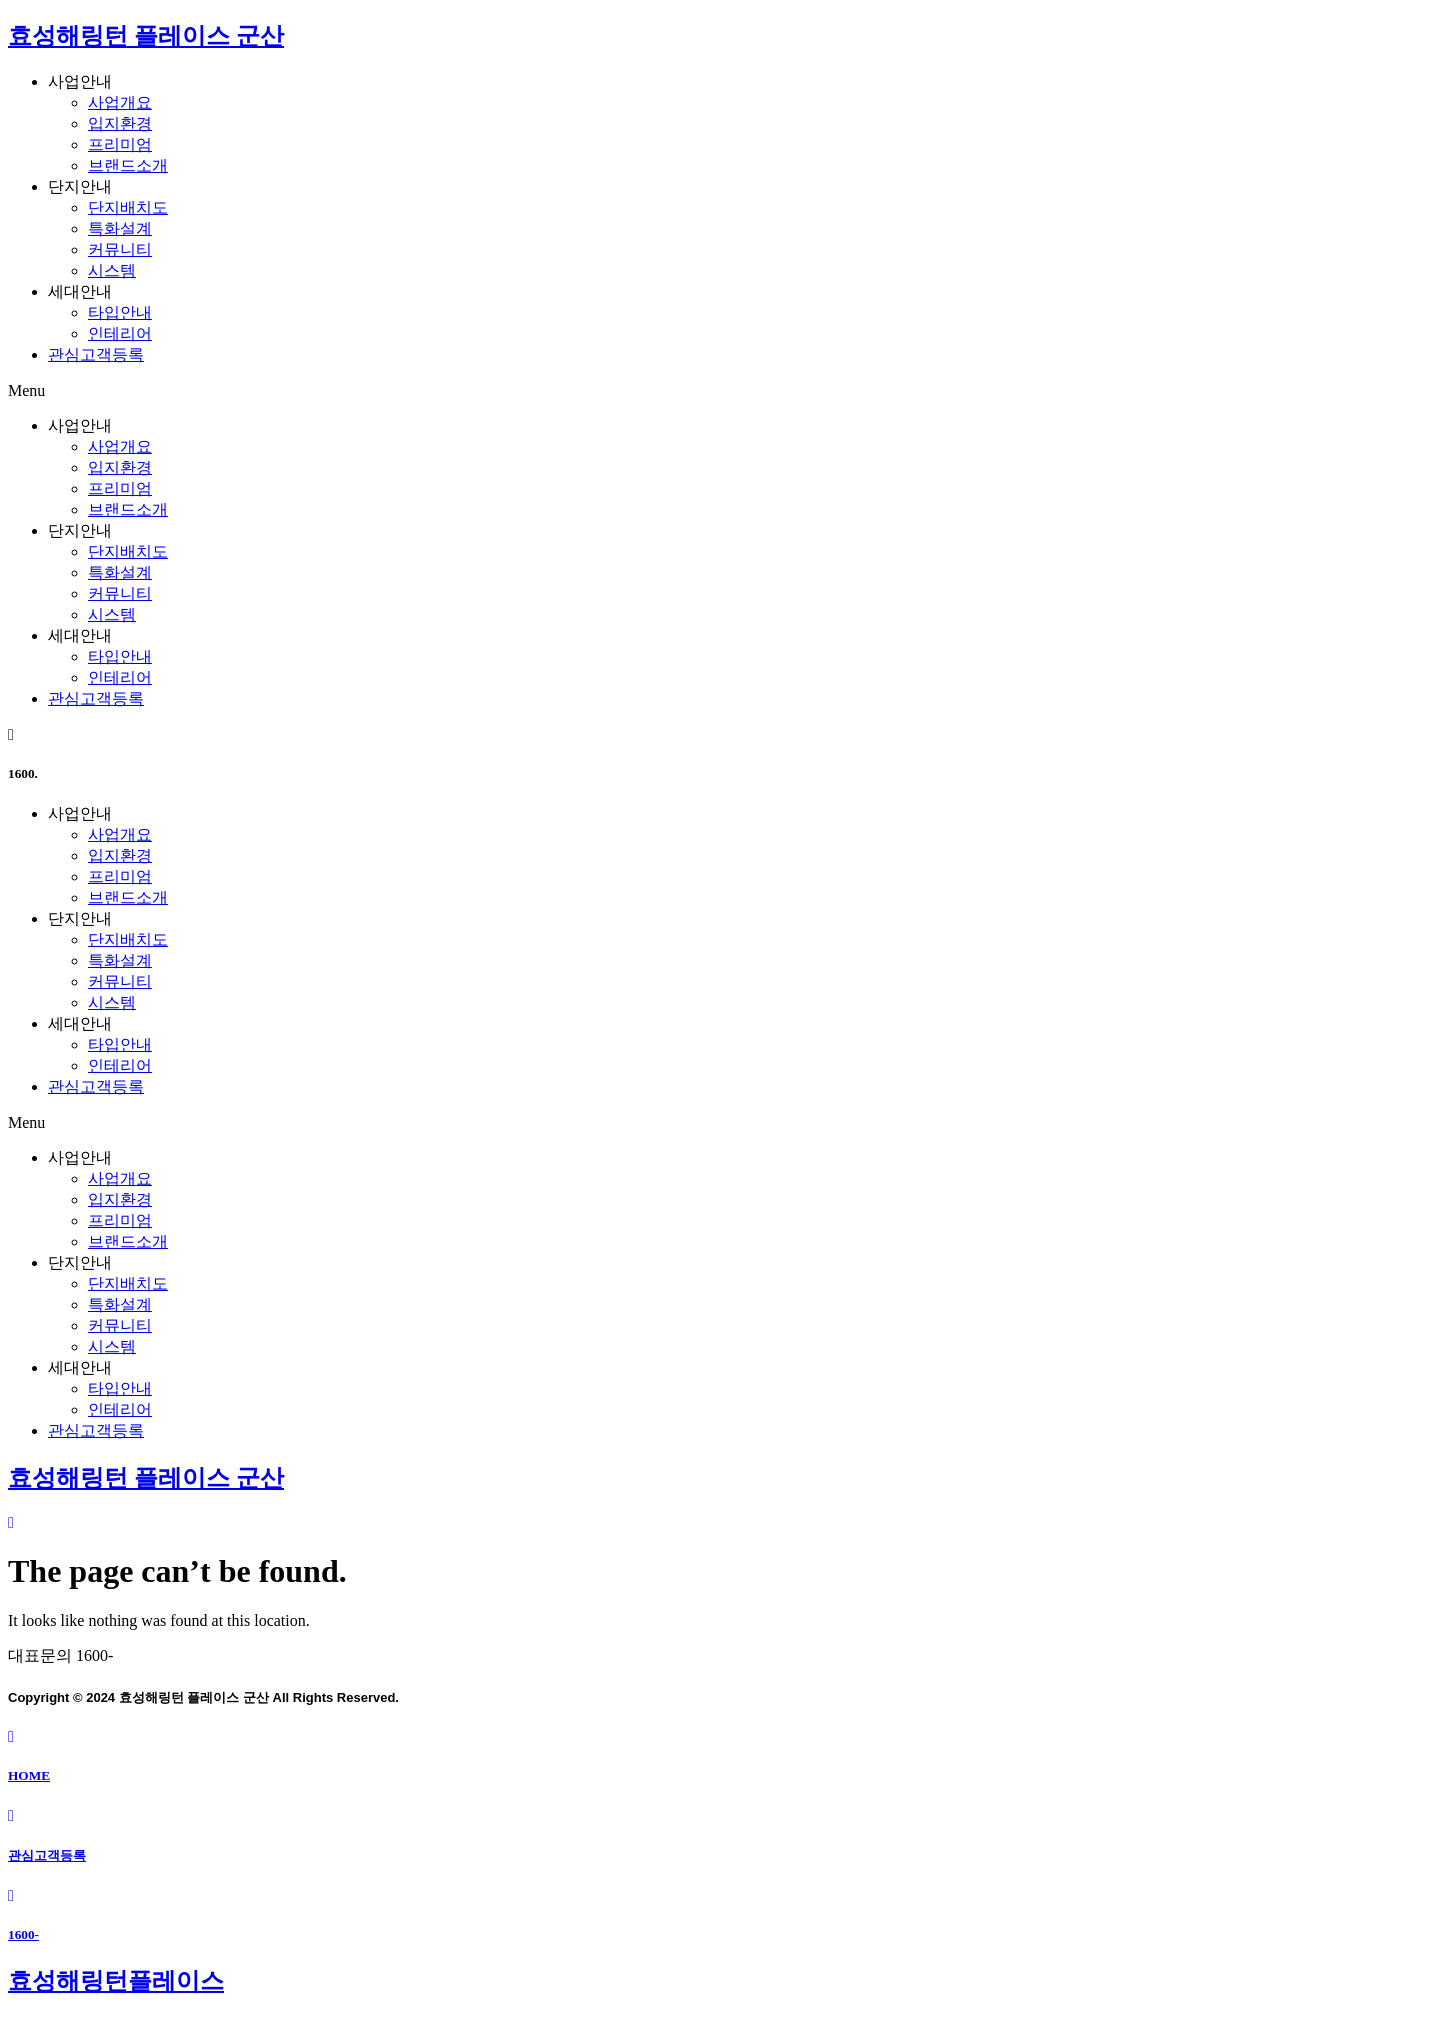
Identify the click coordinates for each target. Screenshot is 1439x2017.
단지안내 (80, 186)
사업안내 (80, 81)
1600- (23, 1934)
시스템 (112, 270)
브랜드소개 (128, 165)
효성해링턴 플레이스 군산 (146, 36)
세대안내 (80, 291)
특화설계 (120, 228)
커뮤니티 (120, 249)
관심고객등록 (96, 354)
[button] (719, 391)
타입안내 (120, 312)
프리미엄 (120, 144)
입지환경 (120, 123)
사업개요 (120, 102)
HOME (29, 1775)
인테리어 (120, 333)
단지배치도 (128, 207)
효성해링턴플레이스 (116, 1981)
